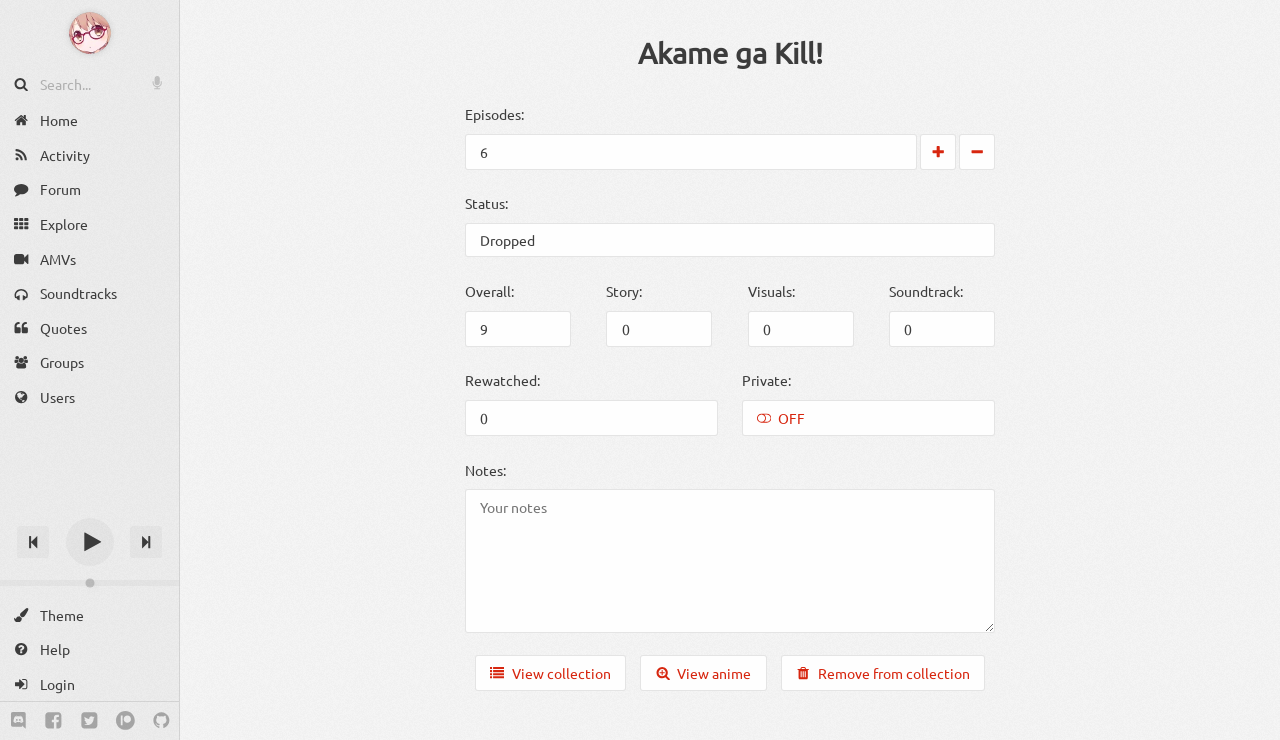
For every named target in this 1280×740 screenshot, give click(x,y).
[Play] (90, 542)
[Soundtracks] (89, 293)
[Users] (89, 397)
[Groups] (89, 362)
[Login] (89, 684)
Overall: (489, 291)
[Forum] (89, 189)
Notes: (485, 470)
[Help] (89, 649)
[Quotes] (89, 328)
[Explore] (89, 224)
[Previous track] (33, 542)
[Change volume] (89, 583)
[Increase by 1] (938, 152)
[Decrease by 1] (977, 152)
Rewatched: (502, 380)
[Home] (89, 120)
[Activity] (89, 155)
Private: (766, 380)
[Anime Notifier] (90, 33)
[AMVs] (89, 258)
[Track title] (89, 506)
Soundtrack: (926, 291)
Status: (486, 203)
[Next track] (146, 542)
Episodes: (494, 114)
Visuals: (771, 291)
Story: (624, 291)
